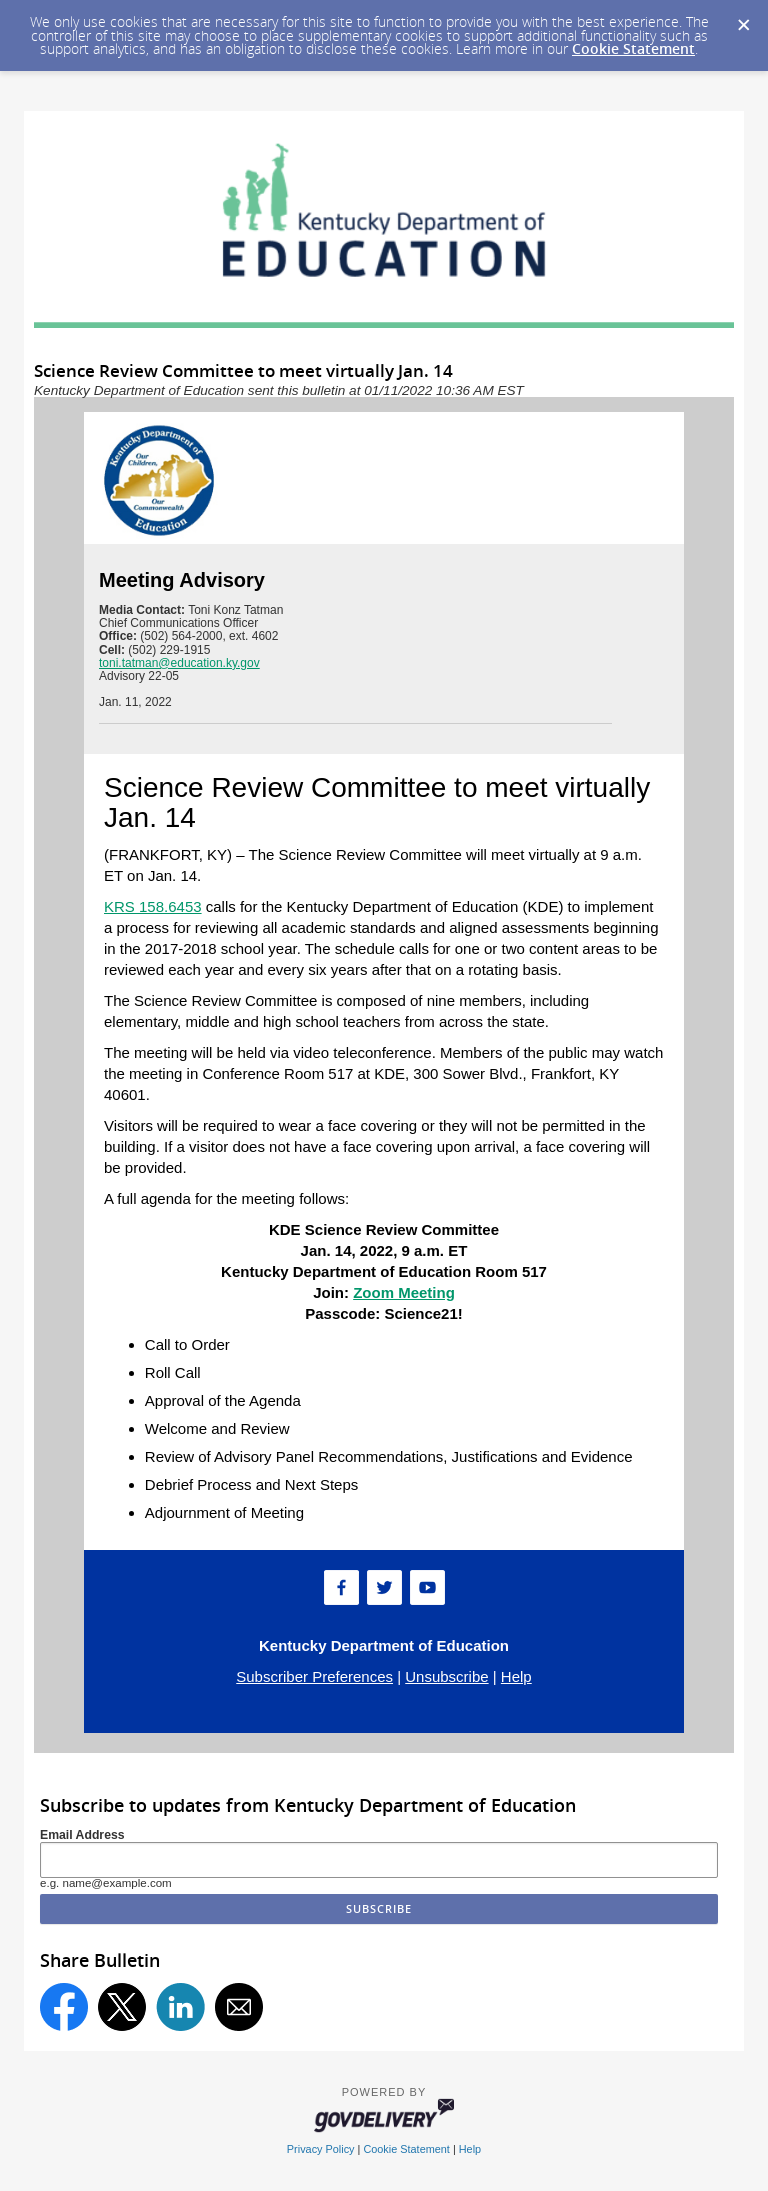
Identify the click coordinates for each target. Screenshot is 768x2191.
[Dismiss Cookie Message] (743, 19)
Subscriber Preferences (314, 1676)
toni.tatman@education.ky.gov (179, 663)
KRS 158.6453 (153, 906)
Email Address (82, 1835)
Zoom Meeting (404, 1292)
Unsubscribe (446, 1676)
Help (516, 1676)
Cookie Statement (633, 48)
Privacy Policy (321, 2149)
